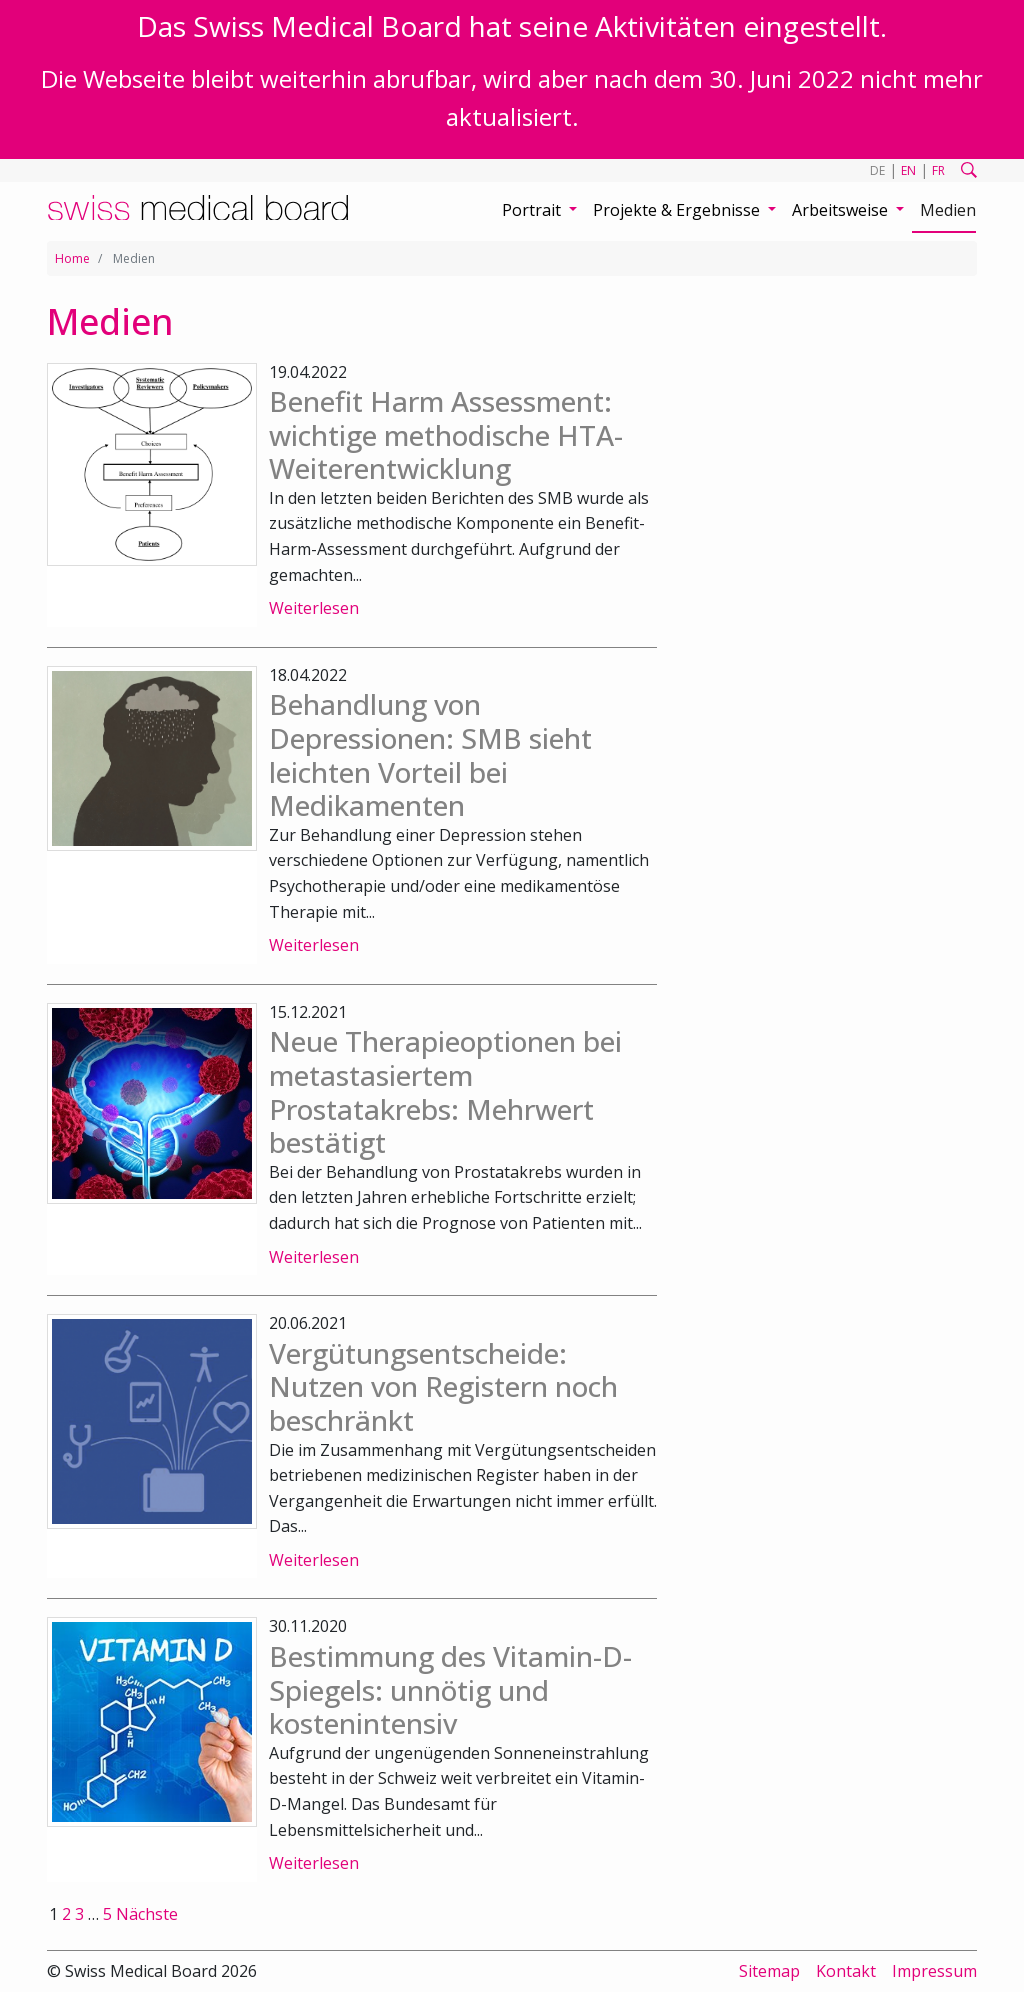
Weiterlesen (314, 608)
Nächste (147, 1914)
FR (938, 170)
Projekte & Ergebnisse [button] (678, 210)
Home (72, 258)
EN (908, 170)
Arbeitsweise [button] (842, 210)
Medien (948, 210)
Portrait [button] (533, 210)
